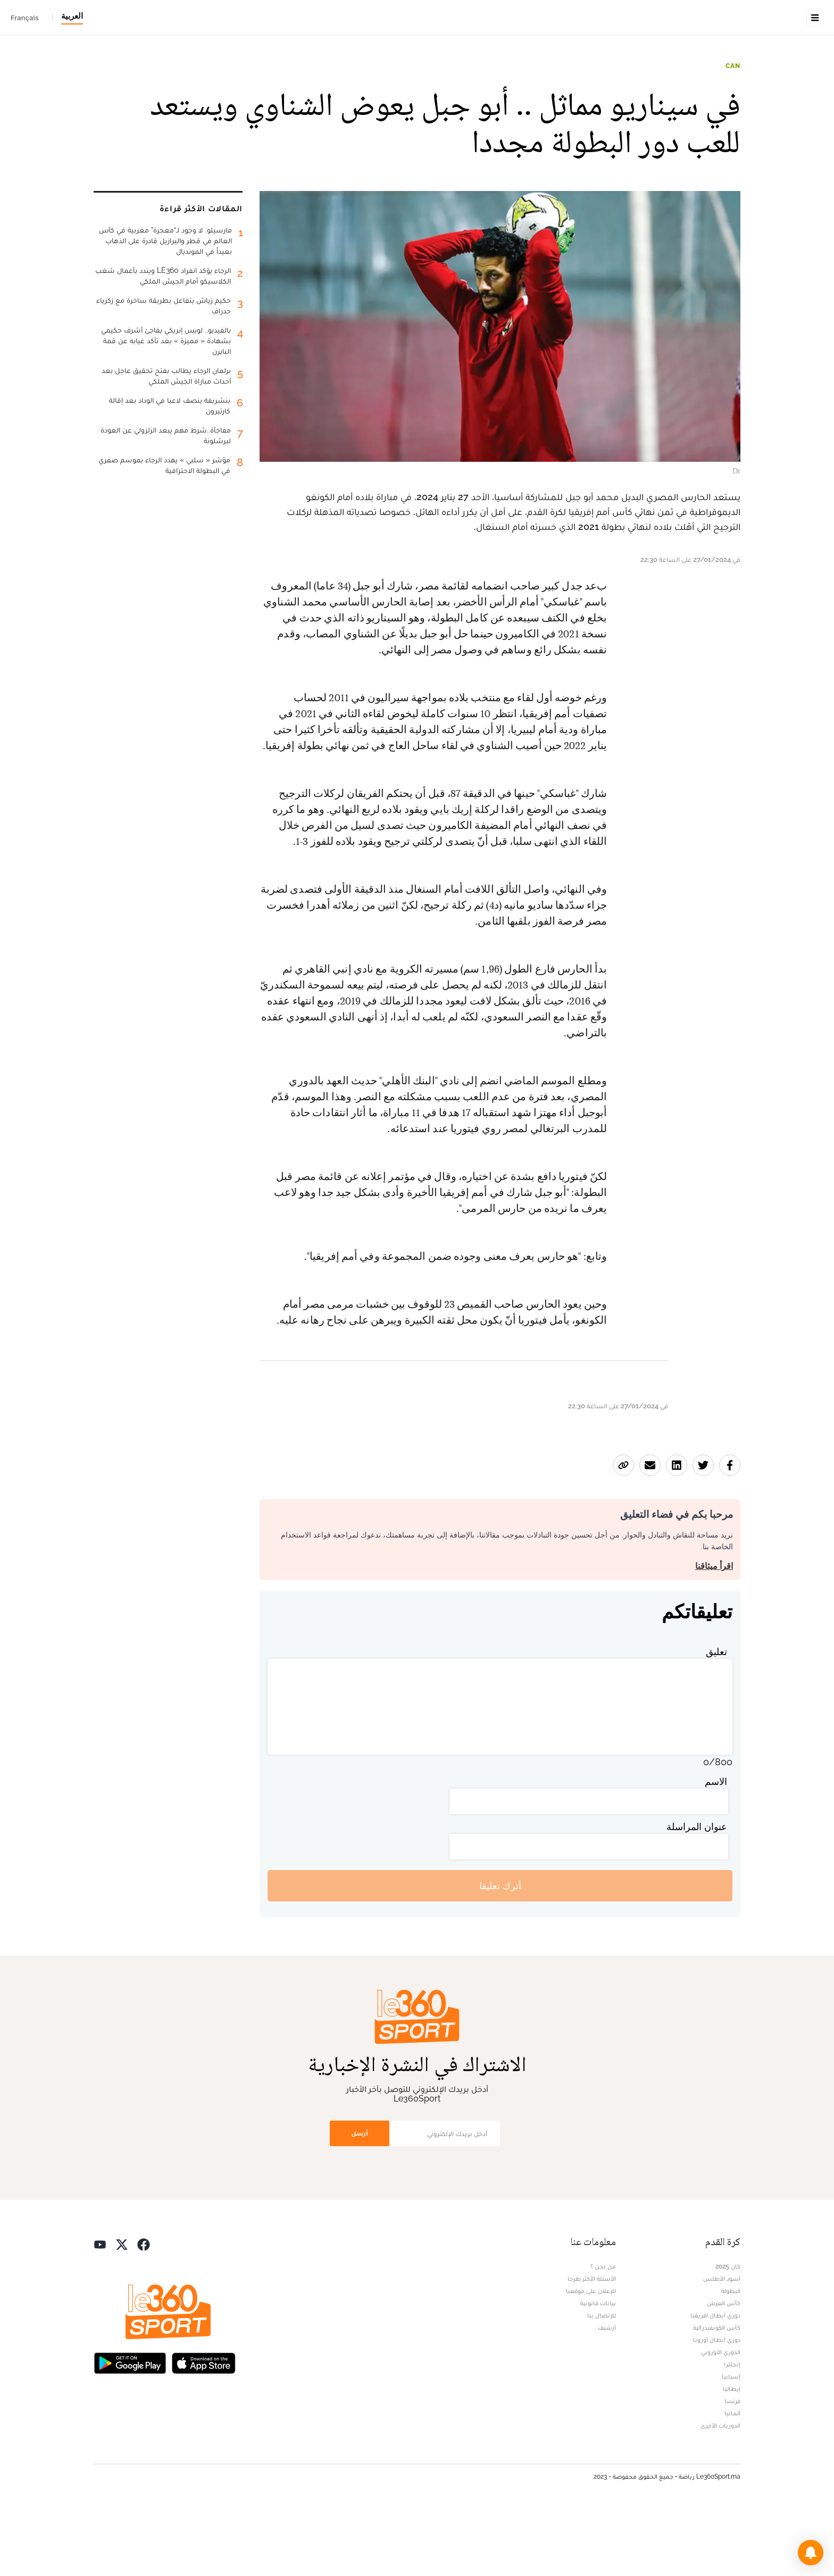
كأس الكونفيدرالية (716, 2394)
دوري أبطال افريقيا (715, 2382)
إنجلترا (732, 2431)
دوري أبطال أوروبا (716, 2407)
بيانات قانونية (598, 2370)
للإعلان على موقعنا (591, 2358)
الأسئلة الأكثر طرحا (592, 2345)
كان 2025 (727, 2333)
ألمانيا (732, 2480)
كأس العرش (723, 2370)
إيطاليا (731, 2455)
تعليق (716, 1718)
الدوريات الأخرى (720, 2492)
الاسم (716, 1848)
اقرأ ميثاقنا (714, 1633)
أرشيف (607, 2394)
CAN (732, 133)
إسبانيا (731, 2443)
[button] (810, 2552)
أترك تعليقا (500, 1952)
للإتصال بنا (601, 2382)
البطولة (730, 2358)
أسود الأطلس (721, 2345)
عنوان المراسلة (696, 1893)
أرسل (359, 2200)
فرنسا (732, 2468)
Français (25, 17)
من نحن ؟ (603, 2333)
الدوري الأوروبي (720, 2419)
